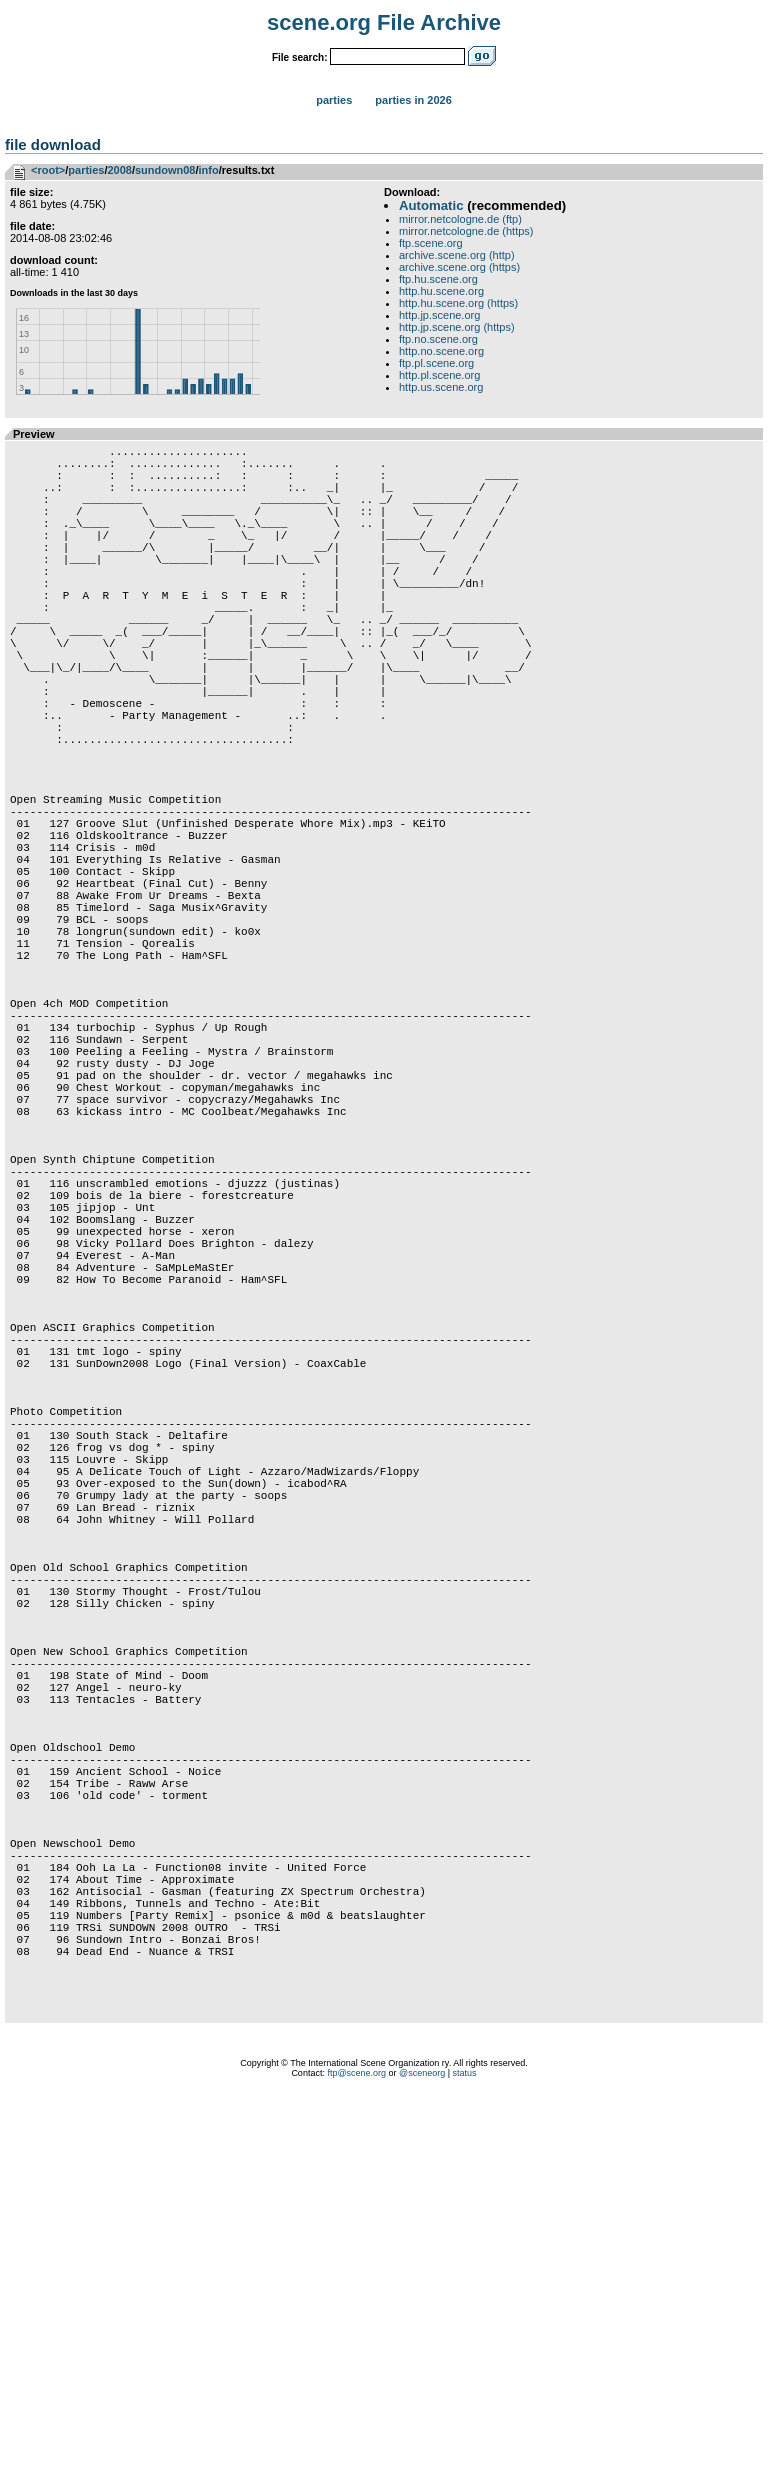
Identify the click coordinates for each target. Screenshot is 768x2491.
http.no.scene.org (441, 351)
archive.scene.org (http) (457, 255)
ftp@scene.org (356, 2466)
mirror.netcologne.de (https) (466, 231)
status (465, 2466)
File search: (300, 57)
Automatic (431, 205)
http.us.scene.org (441, 387)
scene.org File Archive (384, 22)
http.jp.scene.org (439, 315)
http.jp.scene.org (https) (457, 327)
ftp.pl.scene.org (436, 363)
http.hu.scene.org (441, 291)
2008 (119, 170)
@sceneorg (422, 2466)
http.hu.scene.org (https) (458, 303)
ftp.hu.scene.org (438, 279)
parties (86, 170)
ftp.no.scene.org (438, 339)
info (209, 170)
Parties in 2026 (413, 100)
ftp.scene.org (431, 243)
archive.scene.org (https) (459, 267)
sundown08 (165, 170)
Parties (334, 100)
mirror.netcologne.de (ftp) (460, 219)
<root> (48, 170)
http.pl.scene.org (439, 375)
